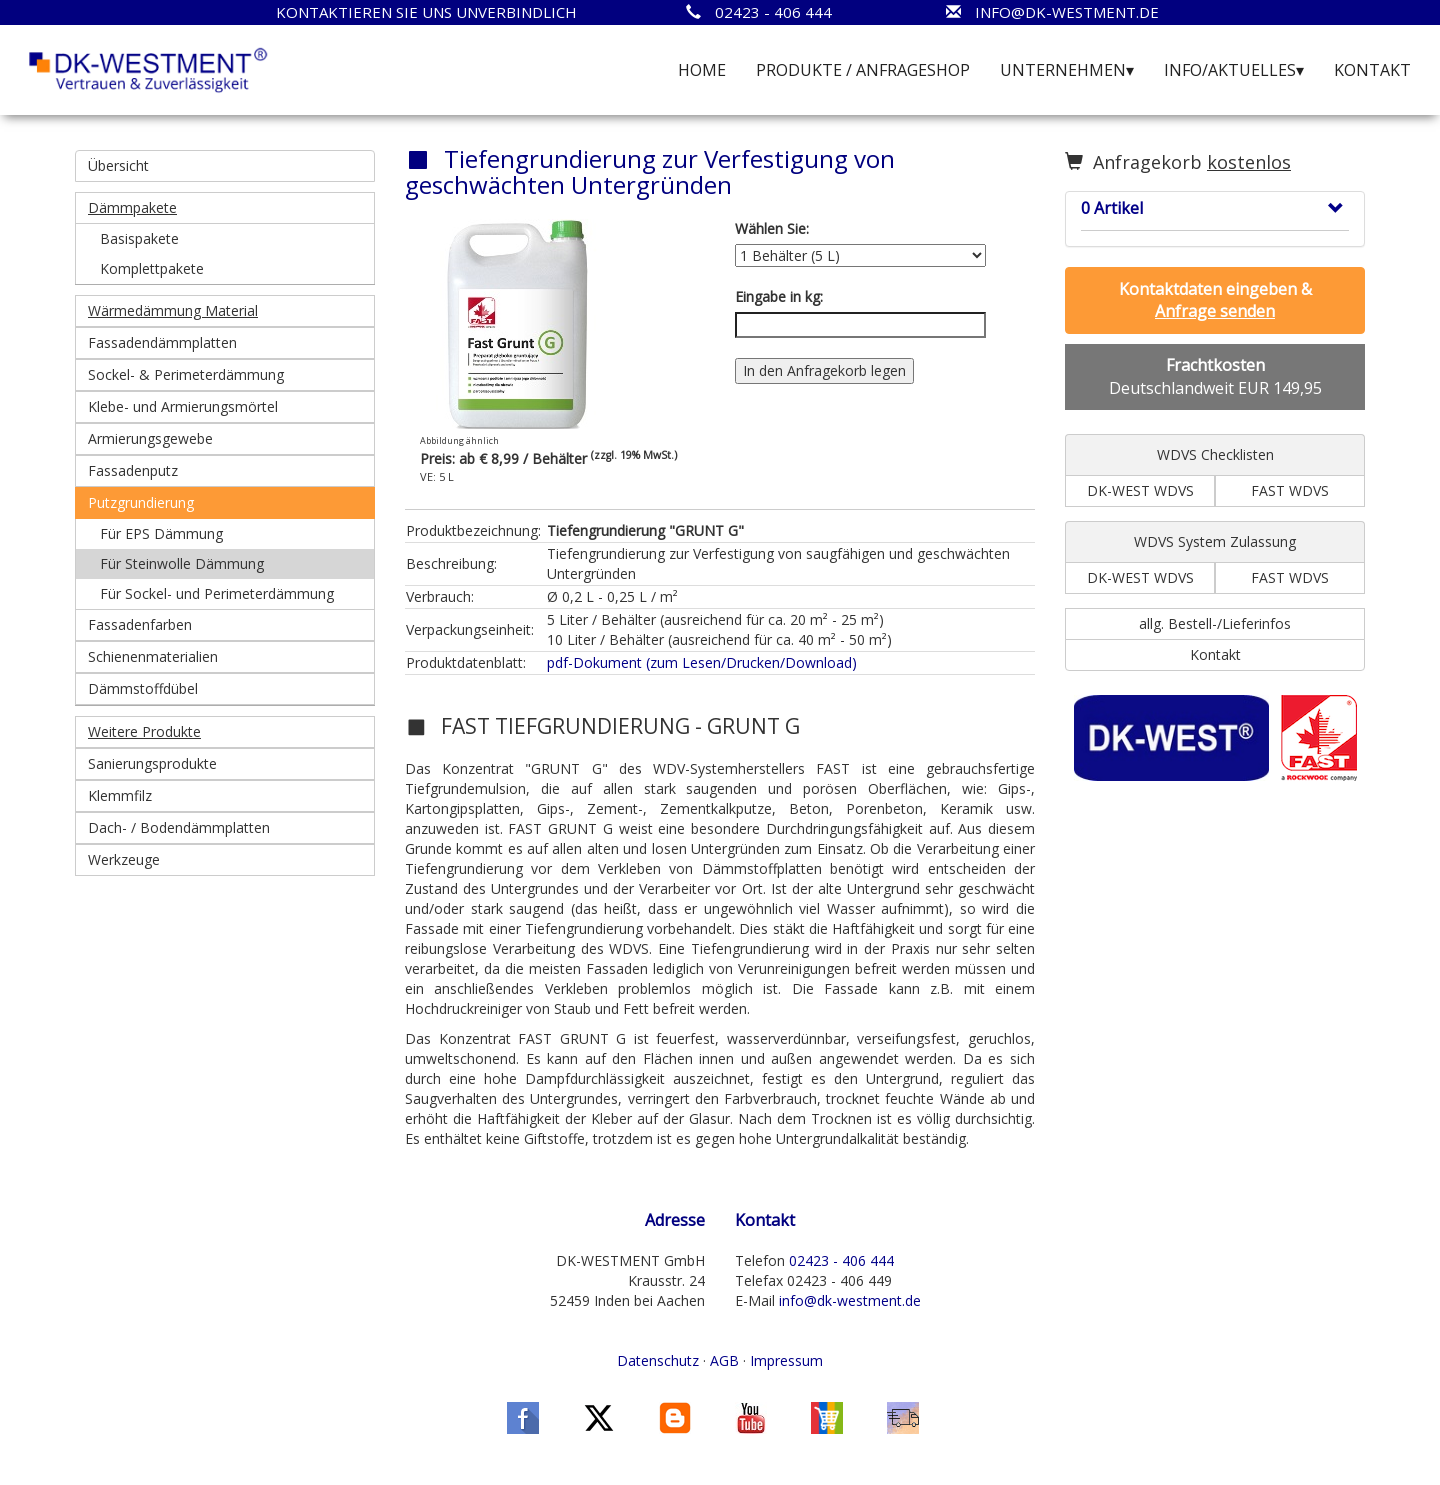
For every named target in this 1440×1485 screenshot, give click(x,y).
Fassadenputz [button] (133, 470)
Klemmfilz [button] (120, 795)
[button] (225, 208)
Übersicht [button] (118, 165)
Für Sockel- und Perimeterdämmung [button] (217, 593)
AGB (724, 1360)
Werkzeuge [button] (124, 859)
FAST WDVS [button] (1290, 490)
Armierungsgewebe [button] (150, 438)
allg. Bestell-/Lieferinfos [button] (1215, 623)
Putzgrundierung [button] (141, 502)
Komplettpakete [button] (152, 268)
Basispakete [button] (139, 238)
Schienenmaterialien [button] (153, 656)
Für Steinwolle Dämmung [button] (182, 563)
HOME (702, 70)
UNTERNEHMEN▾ (1067, 70)
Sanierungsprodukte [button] (152, 763)
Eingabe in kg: (779, 296)
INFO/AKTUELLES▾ (1234, 70)
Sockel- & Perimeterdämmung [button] (186, 374)
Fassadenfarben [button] (140, 624)
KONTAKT (1372, 70)
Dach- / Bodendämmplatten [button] (179, 827)
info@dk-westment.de (850, 1300)
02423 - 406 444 (841, 1260)
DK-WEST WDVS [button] (1140, 490)
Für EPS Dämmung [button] (161, 533)
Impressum (786, 1360)
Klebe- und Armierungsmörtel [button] (183, 406)
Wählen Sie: (772, 228)
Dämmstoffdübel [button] (143, 688)
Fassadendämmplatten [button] (162, 342)
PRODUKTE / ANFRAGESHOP (863, 70)
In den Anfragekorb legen (824, 370)
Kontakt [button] (1215, 654)
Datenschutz (658, 1360)
